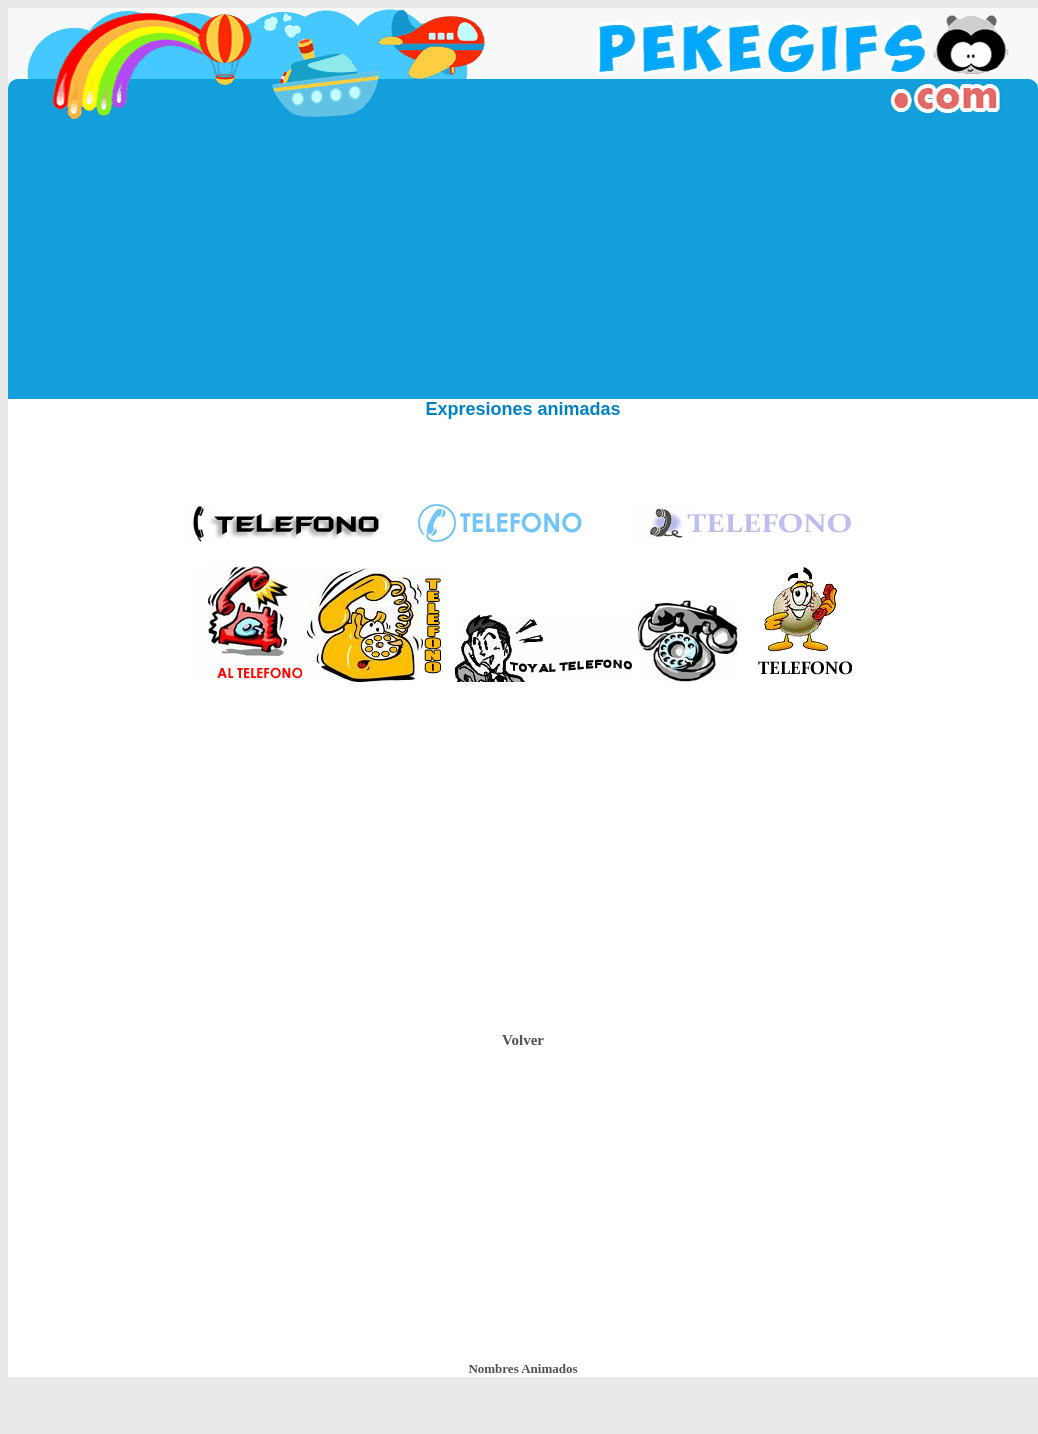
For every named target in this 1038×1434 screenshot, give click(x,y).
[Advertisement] (523, 259)
